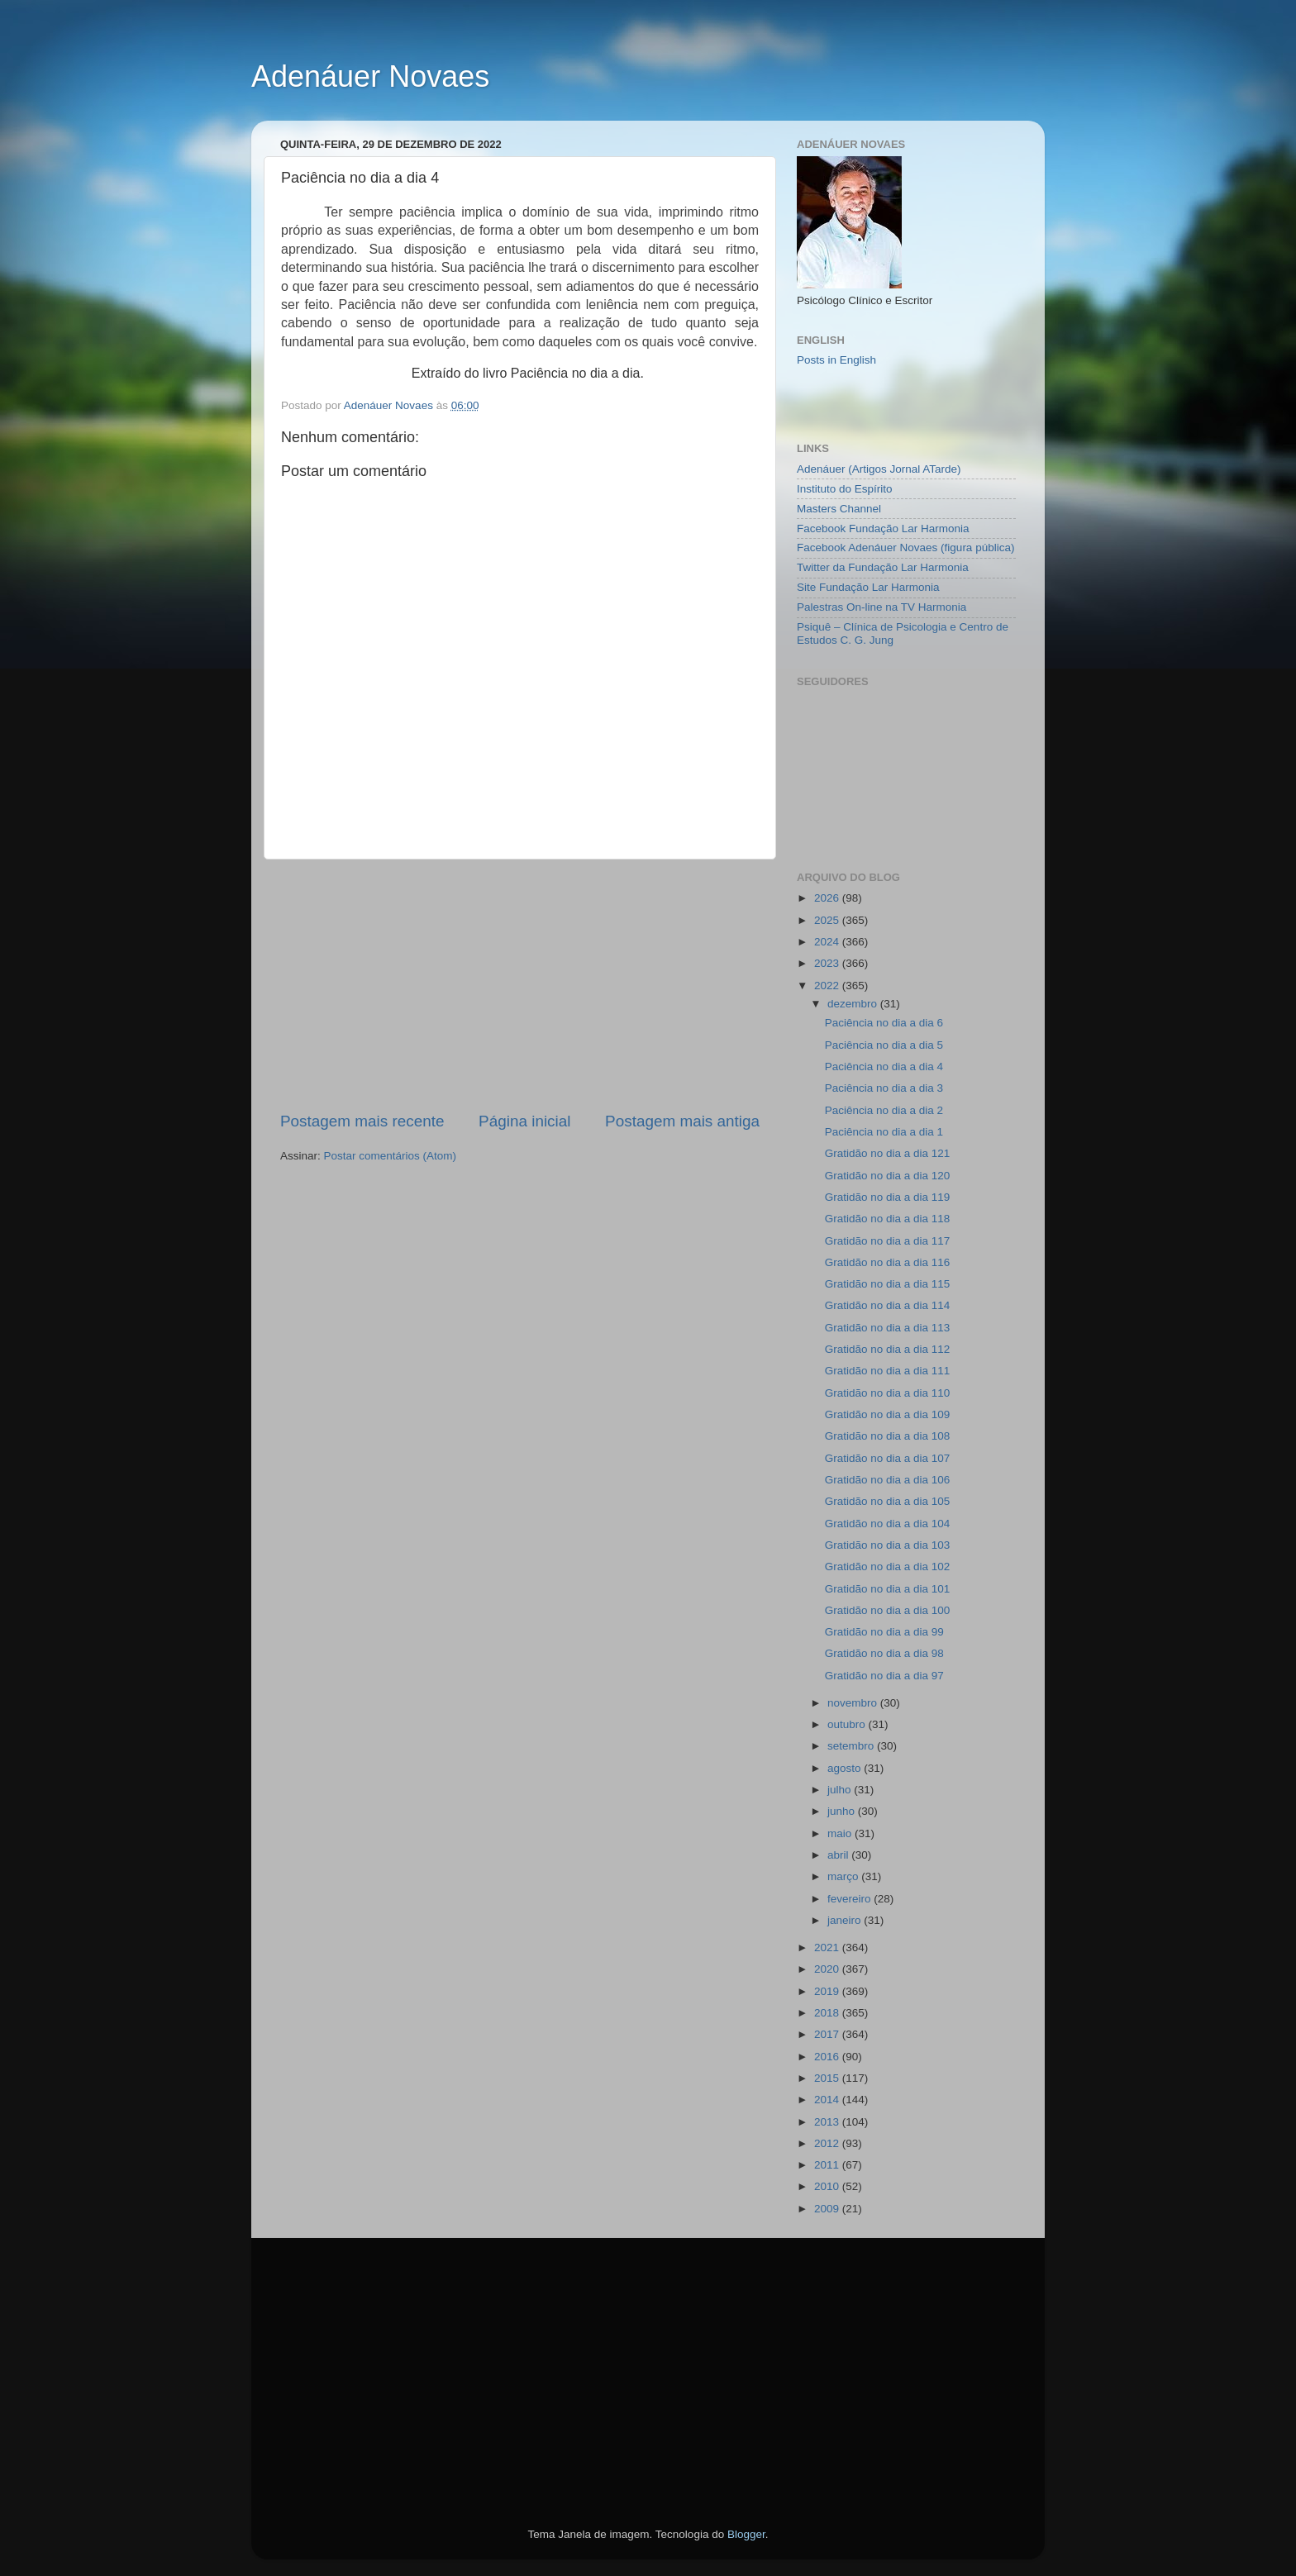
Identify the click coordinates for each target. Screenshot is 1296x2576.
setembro (852, 1746)
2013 (828, 2122)
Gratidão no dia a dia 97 (884, 1675)
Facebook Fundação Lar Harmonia (883, 528)
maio (841, 1833)
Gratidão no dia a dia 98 (884, 1653)
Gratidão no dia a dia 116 (888, 1262)
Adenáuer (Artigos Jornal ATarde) (879, 469)
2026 (828, 898)
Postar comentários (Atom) (390, 1156)
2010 (828, 2186)
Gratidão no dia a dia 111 (888, 1370)
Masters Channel (839, 508)
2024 (828, 942)
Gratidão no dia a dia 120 (888, 1175)
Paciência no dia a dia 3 (884, 1088)
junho (842, 1811)
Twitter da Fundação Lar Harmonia (883, 567)
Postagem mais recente (362, 1121)
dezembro (853, 1004)
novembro (853, 1703)
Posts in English (836, 360)
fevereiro (850, 1899)
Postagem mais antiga (682, 1121)
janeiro (845, 1920)
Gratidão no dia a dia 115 (888, 1284)
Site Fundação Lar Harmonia (868, 587)
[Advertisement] (520, 985)
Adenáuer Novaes (370, 76)
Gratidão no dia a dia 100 (888, 1610)
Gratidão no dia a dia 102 (888, 1566)
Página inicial (524, 1121)
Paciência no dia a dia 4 (884, 1066)
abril (839, 1855)
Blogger (746, 2534)
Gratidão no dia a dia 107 (888, 1458)
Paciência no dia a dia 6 (884, 1023)
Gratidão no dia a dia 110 (888, 1393)
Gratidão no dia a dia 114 (888, 1305)
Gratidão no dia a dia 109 (888, 1414)
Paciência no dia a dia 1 (884, 1132)
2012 (828, 2143)
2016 (828, 2056)
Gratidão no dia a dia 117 (888, 1241)
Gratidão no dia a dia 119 (888, 1197)
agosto (845, 1768)
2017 (828, 2034)
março (844, 1876)
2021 (828, 1947)
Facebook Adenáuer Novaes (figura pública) (905, 547)
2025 (828, 920)
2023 (828, 963)
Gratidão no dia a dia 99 (884, 1632)
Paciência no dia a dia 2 (884, 1110)
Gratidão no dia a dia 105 (888, 1501)
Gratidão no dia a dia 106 (888, 1480)
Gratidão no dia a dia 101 (888, 1589)
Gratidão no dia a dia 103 (888, 1545)
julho (840, 1789)
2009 (828, 2208)
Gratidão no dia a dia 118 (888, 1218)
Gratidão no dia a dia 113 (888, 1327)
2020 (828, 1969)
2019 (828, 1991)
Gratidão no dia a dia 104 (888, 1523)
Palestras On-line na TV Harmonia (881, 607)
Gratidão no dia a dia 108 (888, 1436)
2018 (828, 2013)
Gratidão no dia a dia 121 (888, 1153)
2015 (828, 2078)
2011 (828, 2165)
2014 (828, 2099)
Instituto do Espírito (845, 489)
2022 (828, 985)
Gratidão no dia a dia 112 (888, 1349)
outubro (848, 1724)
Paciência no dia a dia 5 (884, 1045)
